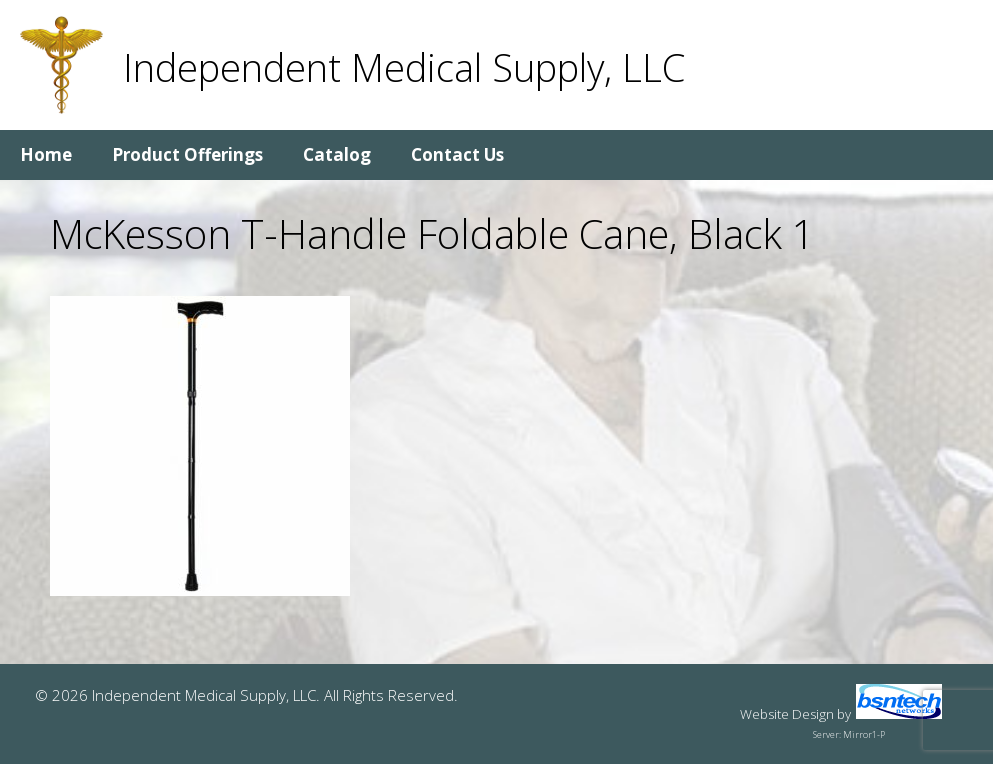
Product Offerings (187, 154)
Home (46, 154)
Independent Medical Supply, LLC (404, 67)
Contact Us (457, 154)
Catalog (337, 154)
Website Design (787, 714)
